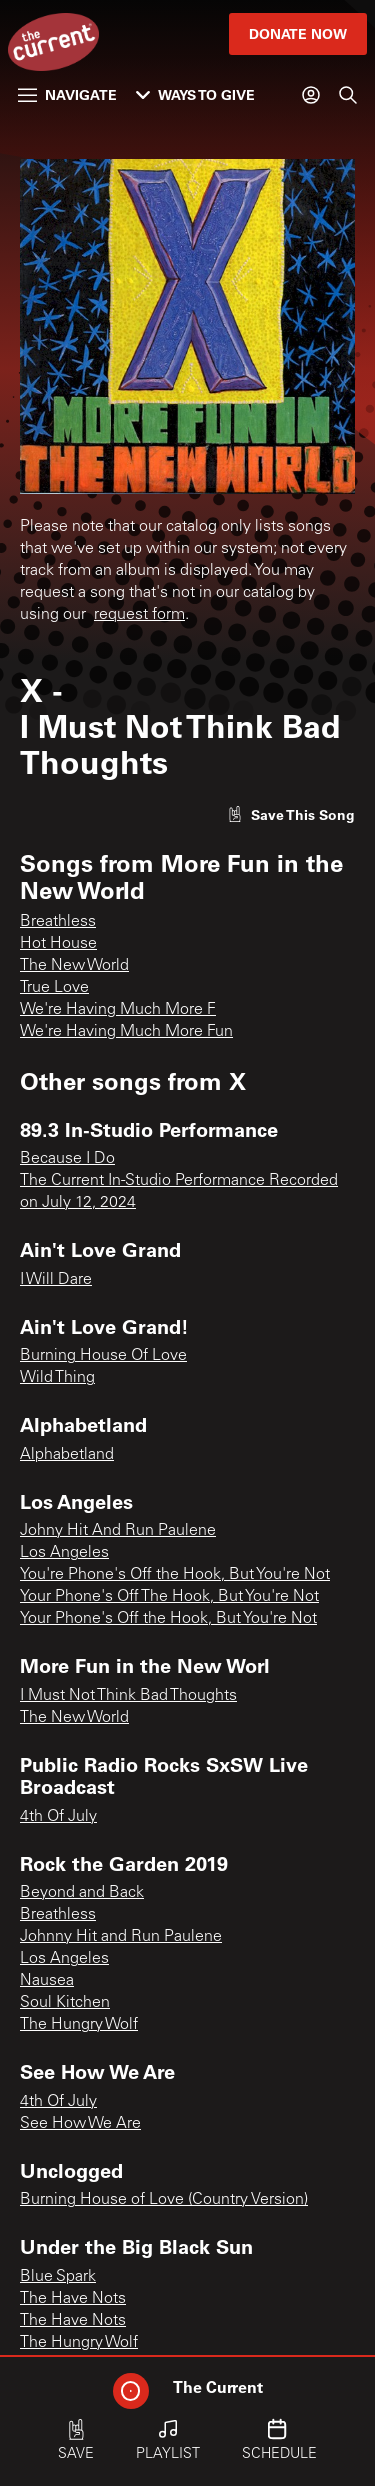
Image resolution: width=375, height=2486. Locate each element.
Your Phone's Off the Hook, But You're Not (168, 1619)
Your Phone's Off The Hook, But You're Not (169, 1597)
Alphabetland (67, 1455)
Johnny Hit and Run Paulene (121, 1937)
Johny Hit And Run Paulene (118, 1531)
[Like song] (291, 814)
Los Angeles (64, 1553)
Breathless (58, 922)
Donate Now (298, 33)
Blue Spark (58, 2277)
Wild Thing (57, 1378)
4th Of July (58, 1817)
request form (139, 615)
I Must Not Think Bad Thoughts (128, 1696)
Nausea (47, 1981)
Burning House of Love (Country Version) (164, 2200)
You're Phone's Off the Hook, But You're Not (175, 1575)
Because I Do (67, 1159)
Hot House (58, 944)
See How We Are (80, 2124)
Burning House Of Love (103, 1356)
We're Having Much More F (118, 1010)
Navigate (67, 94)
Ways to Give (195, 94)
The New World (74, 966)
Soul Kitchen (65, 2003)
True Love (54, 988)
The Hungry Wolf (79, 2025)
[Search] (348, 95)
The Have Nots (73, 2299)
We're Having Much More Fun (126, 1032)
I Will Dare (56, 1280)
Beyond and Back (82, 1893)
